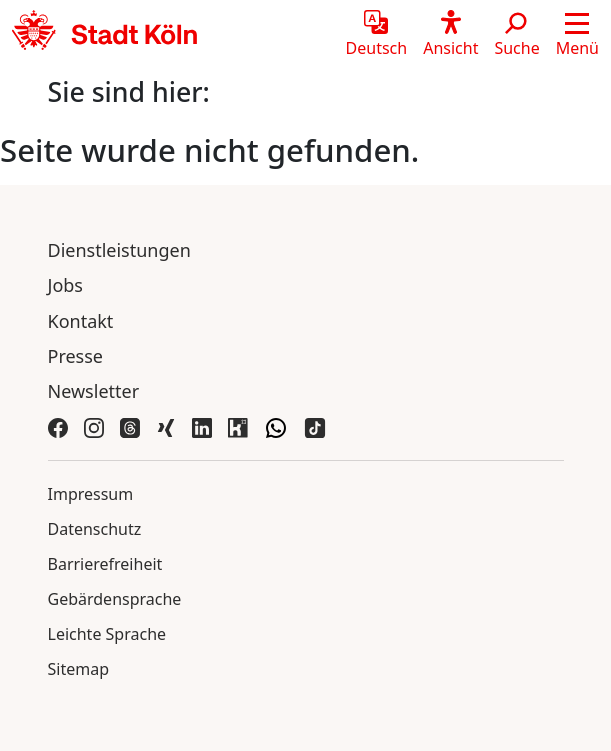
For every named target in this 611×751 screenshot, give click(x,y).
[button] (577, 35)
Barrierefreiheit (105, 564)
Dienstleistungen (119, 250)
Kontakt (81, 321)
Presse (76, 356)
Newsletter (94, 391)
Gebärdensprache (115, 599)
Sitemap (79, 669)
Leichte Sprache (107, 634)
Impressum (91, 494)
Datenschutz (95, 529)
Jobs (66, 285)
